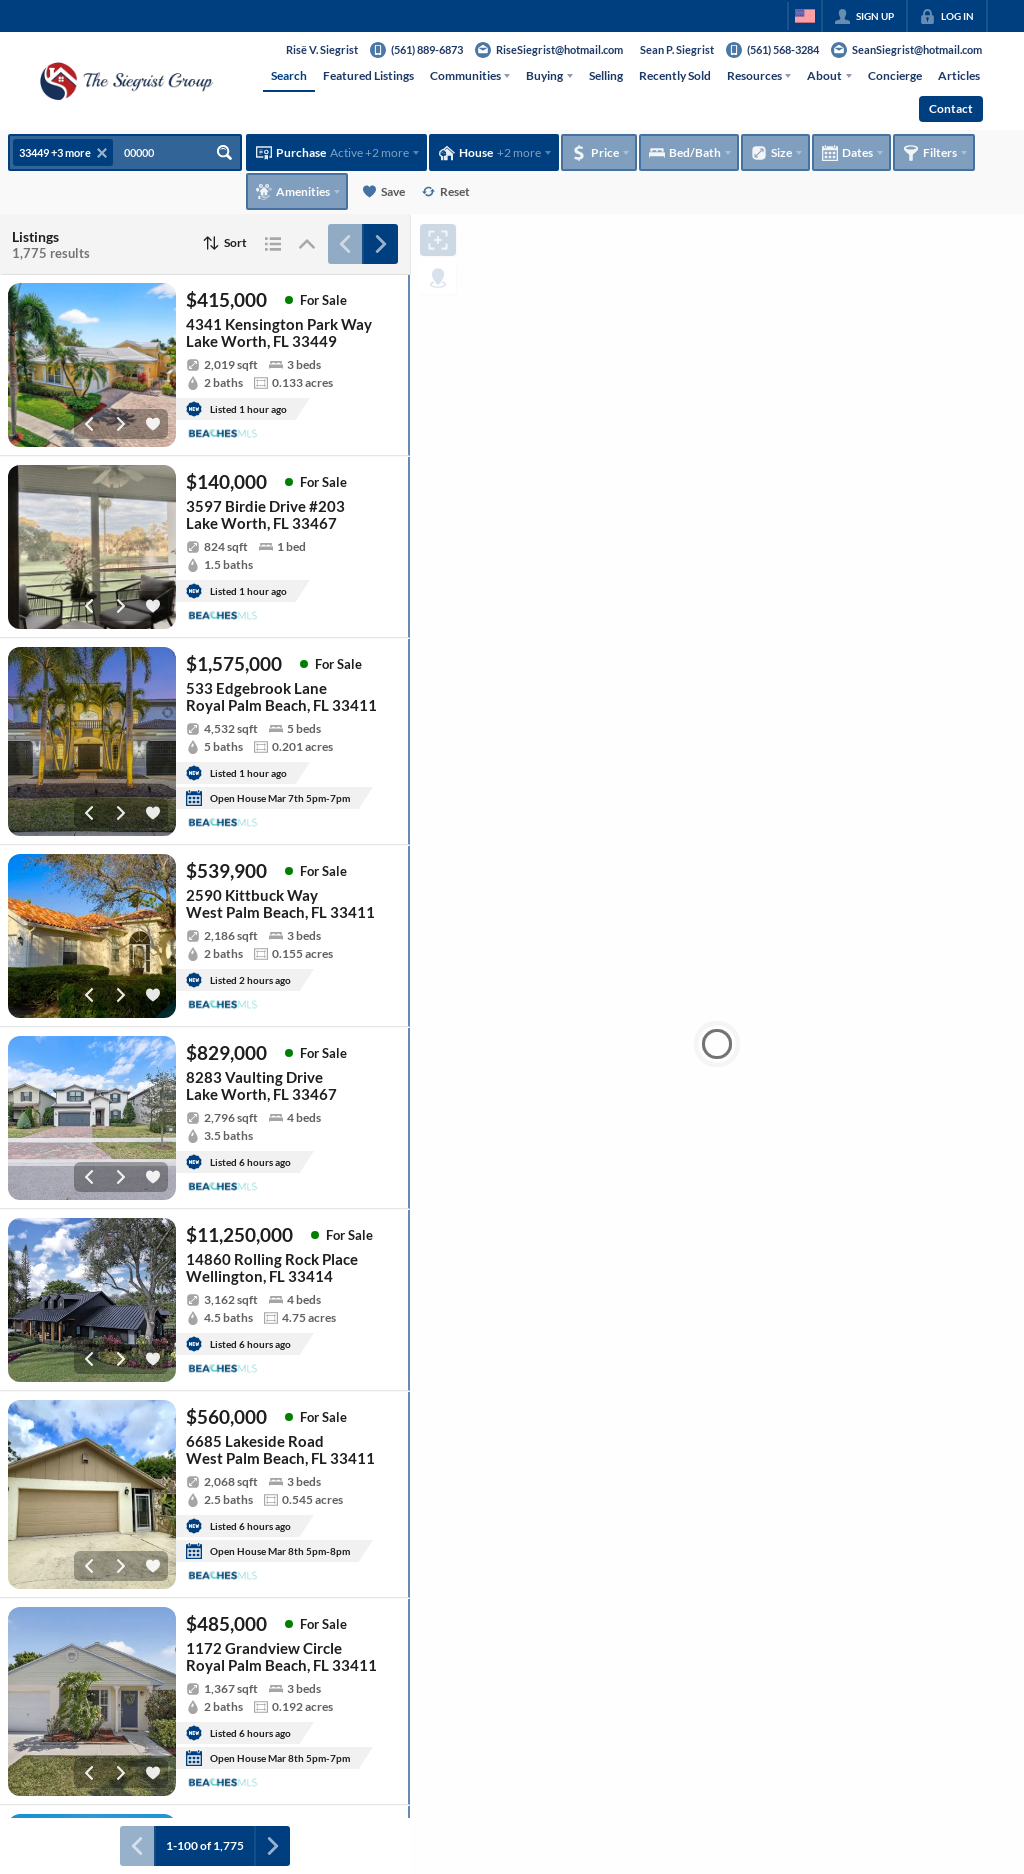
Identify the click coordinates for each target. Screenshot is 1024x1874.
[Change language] (805, 16)
